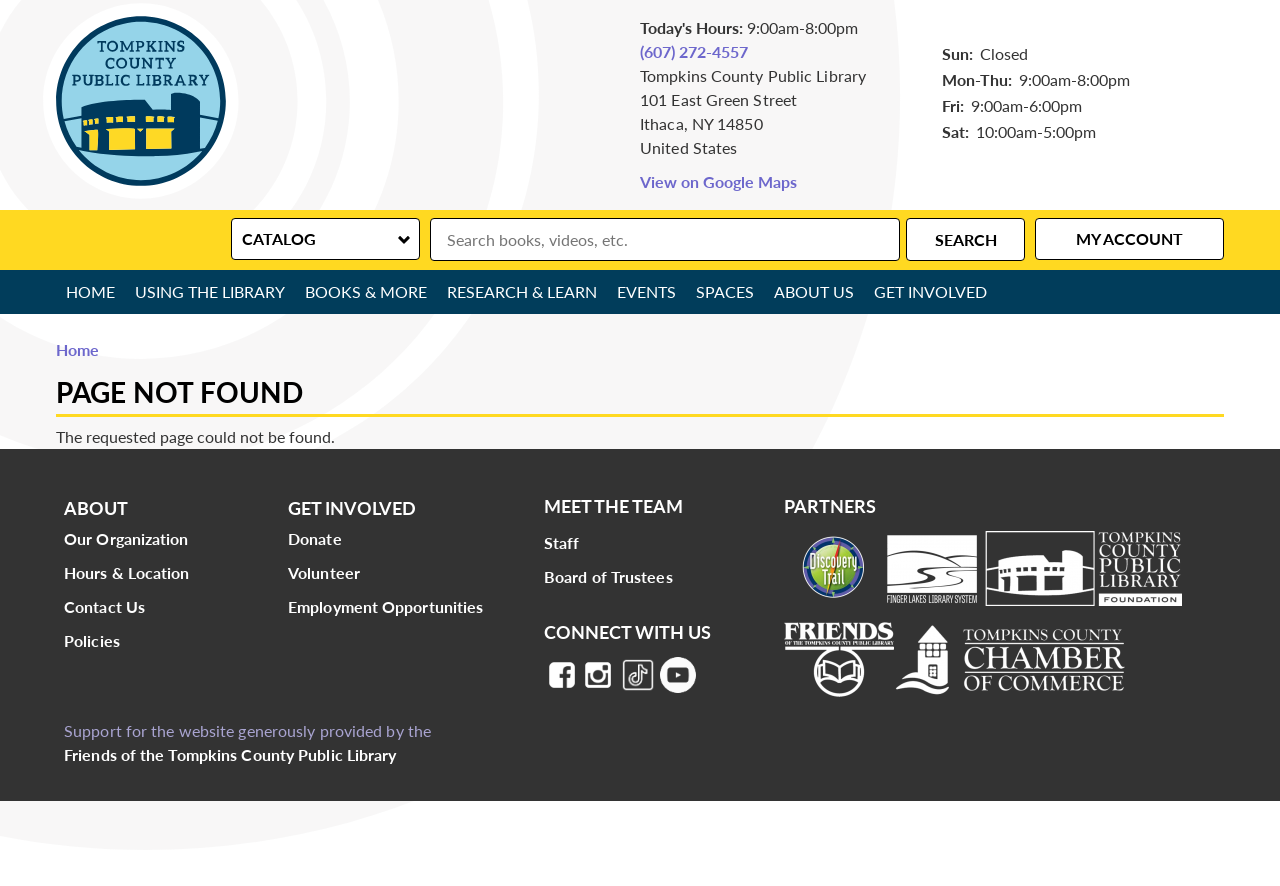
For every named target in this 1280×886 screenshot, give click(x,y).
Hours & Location (127, 572)
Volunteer (324, 572)
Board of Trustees (608, 576)
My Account (1129, 238)
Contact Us (104, 606)
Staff (562, 542)
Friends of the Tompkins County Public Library (230, 754)
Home (90, 291)
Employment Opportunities (385, 606)
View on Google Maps (718, 181)
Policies (92, 640)
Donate (315, 538)
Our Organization (126, 538)
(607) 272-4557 (694, 51)
